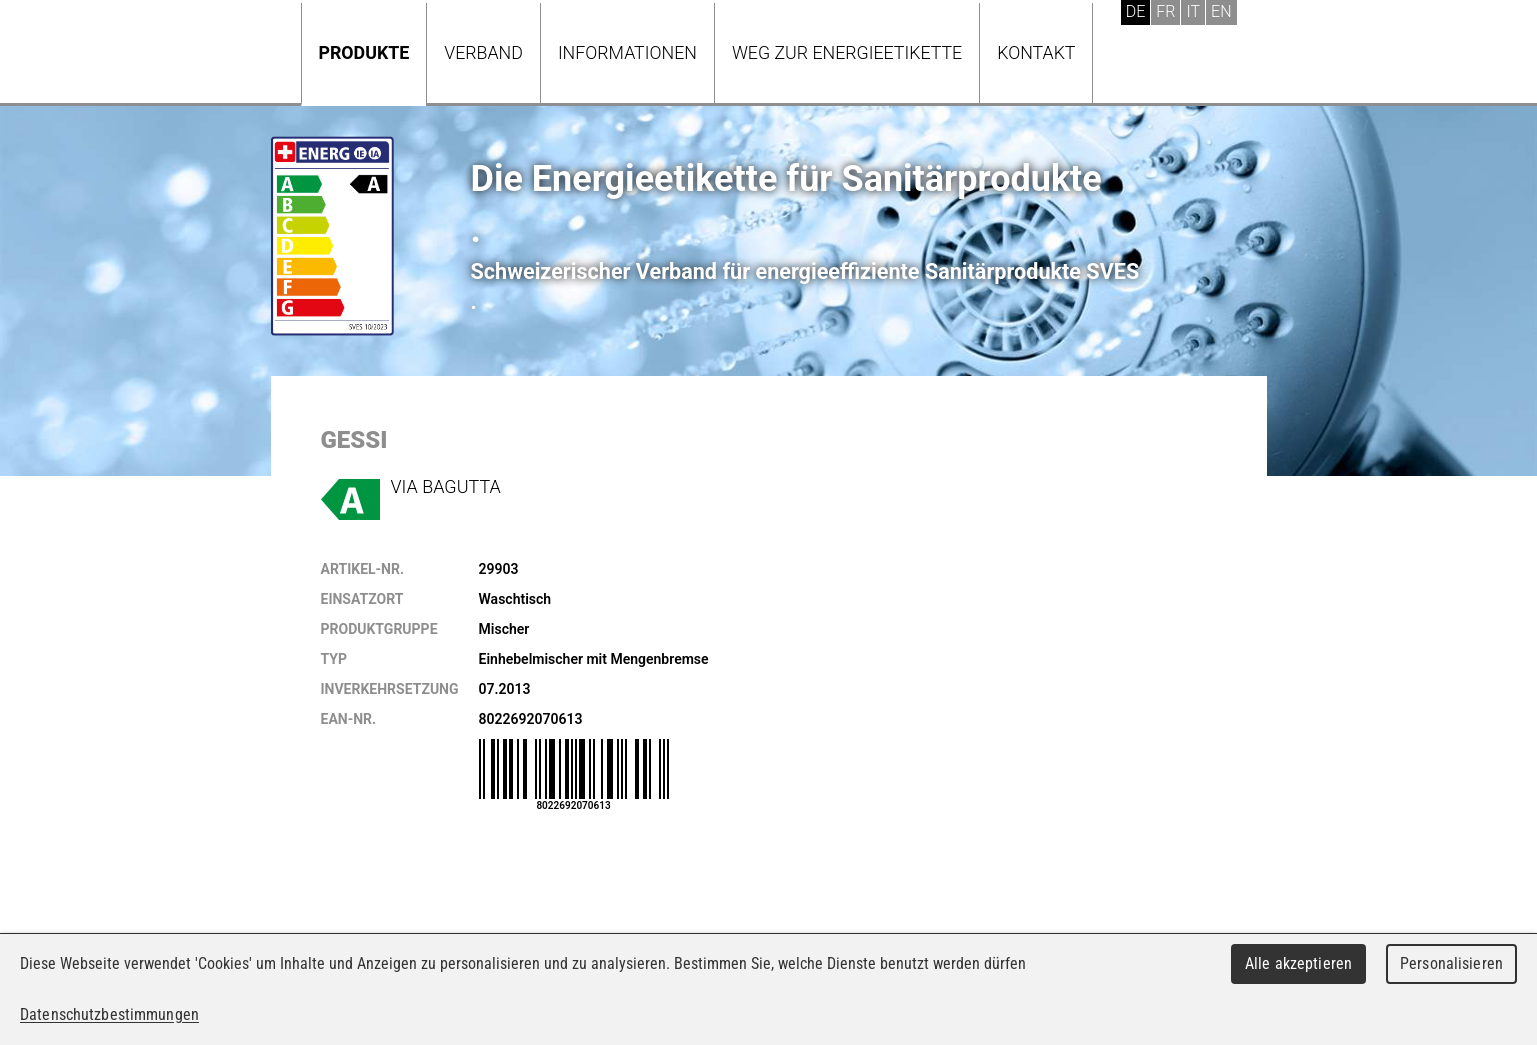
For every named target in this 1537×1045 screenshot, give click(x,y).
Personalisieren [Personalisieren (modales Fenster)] (1451, 963)
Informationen (627, 52)
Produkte (364, 52)
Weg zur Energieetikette (847, 52)
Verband (483, 52)
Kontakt (1036, 52)
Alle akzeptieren (1298, 963)
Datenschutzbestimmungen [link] (109, 1014)
